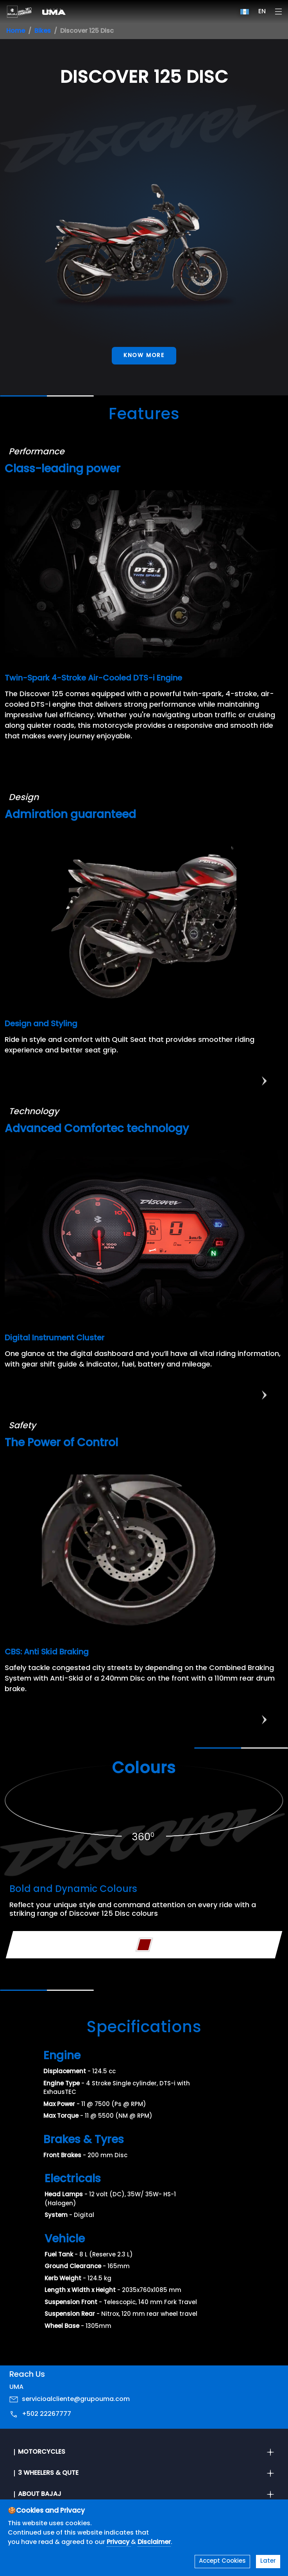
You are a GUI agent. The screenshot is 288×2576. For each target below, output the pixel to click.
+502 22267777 (46, 2414)
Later (268, 2561)
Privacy (119, 2542)
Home (15, 31)
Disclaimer (154, 2542)
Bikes (42, 31)
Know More (144, 356)
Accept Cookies (222, 2561)
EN (262, 12)
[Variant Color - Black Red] (144, 1945)
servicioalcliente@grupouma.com (76, 2399)
